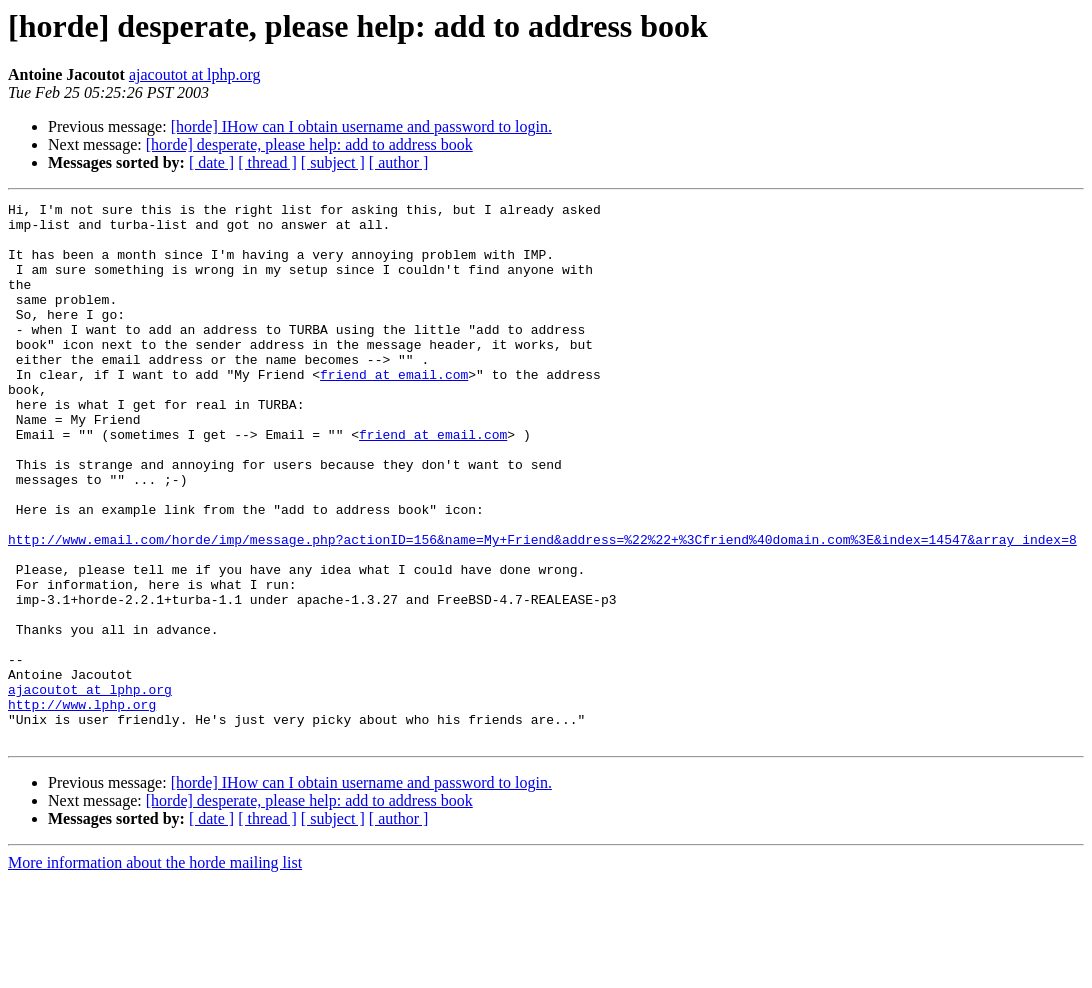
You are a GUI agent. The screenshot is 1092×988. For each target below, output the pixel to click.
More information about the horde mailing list (155, 970)
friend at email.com (394, 410)
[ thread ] (267, 162)
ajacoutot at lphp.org (195, 74)
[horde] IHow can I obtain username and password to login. (361, 126)
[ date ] (211, 162)
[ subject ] (333, 162)
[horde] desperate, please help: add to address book (309, 144)
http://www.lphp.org (82, 806)
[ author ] (399, 162)
